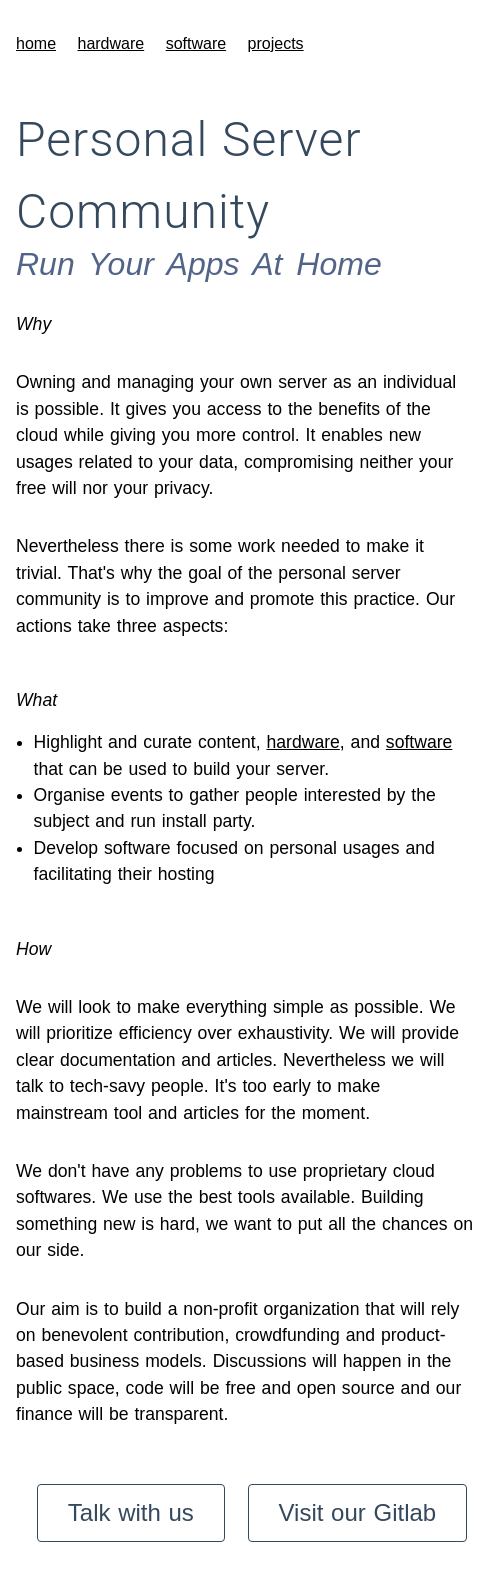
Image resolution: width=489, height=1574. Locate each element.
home (36, 43)
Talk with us (131, 1512)
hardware (110, 43)
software (196, 43)
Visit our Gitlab (358, 1512)
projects (276, 43)
